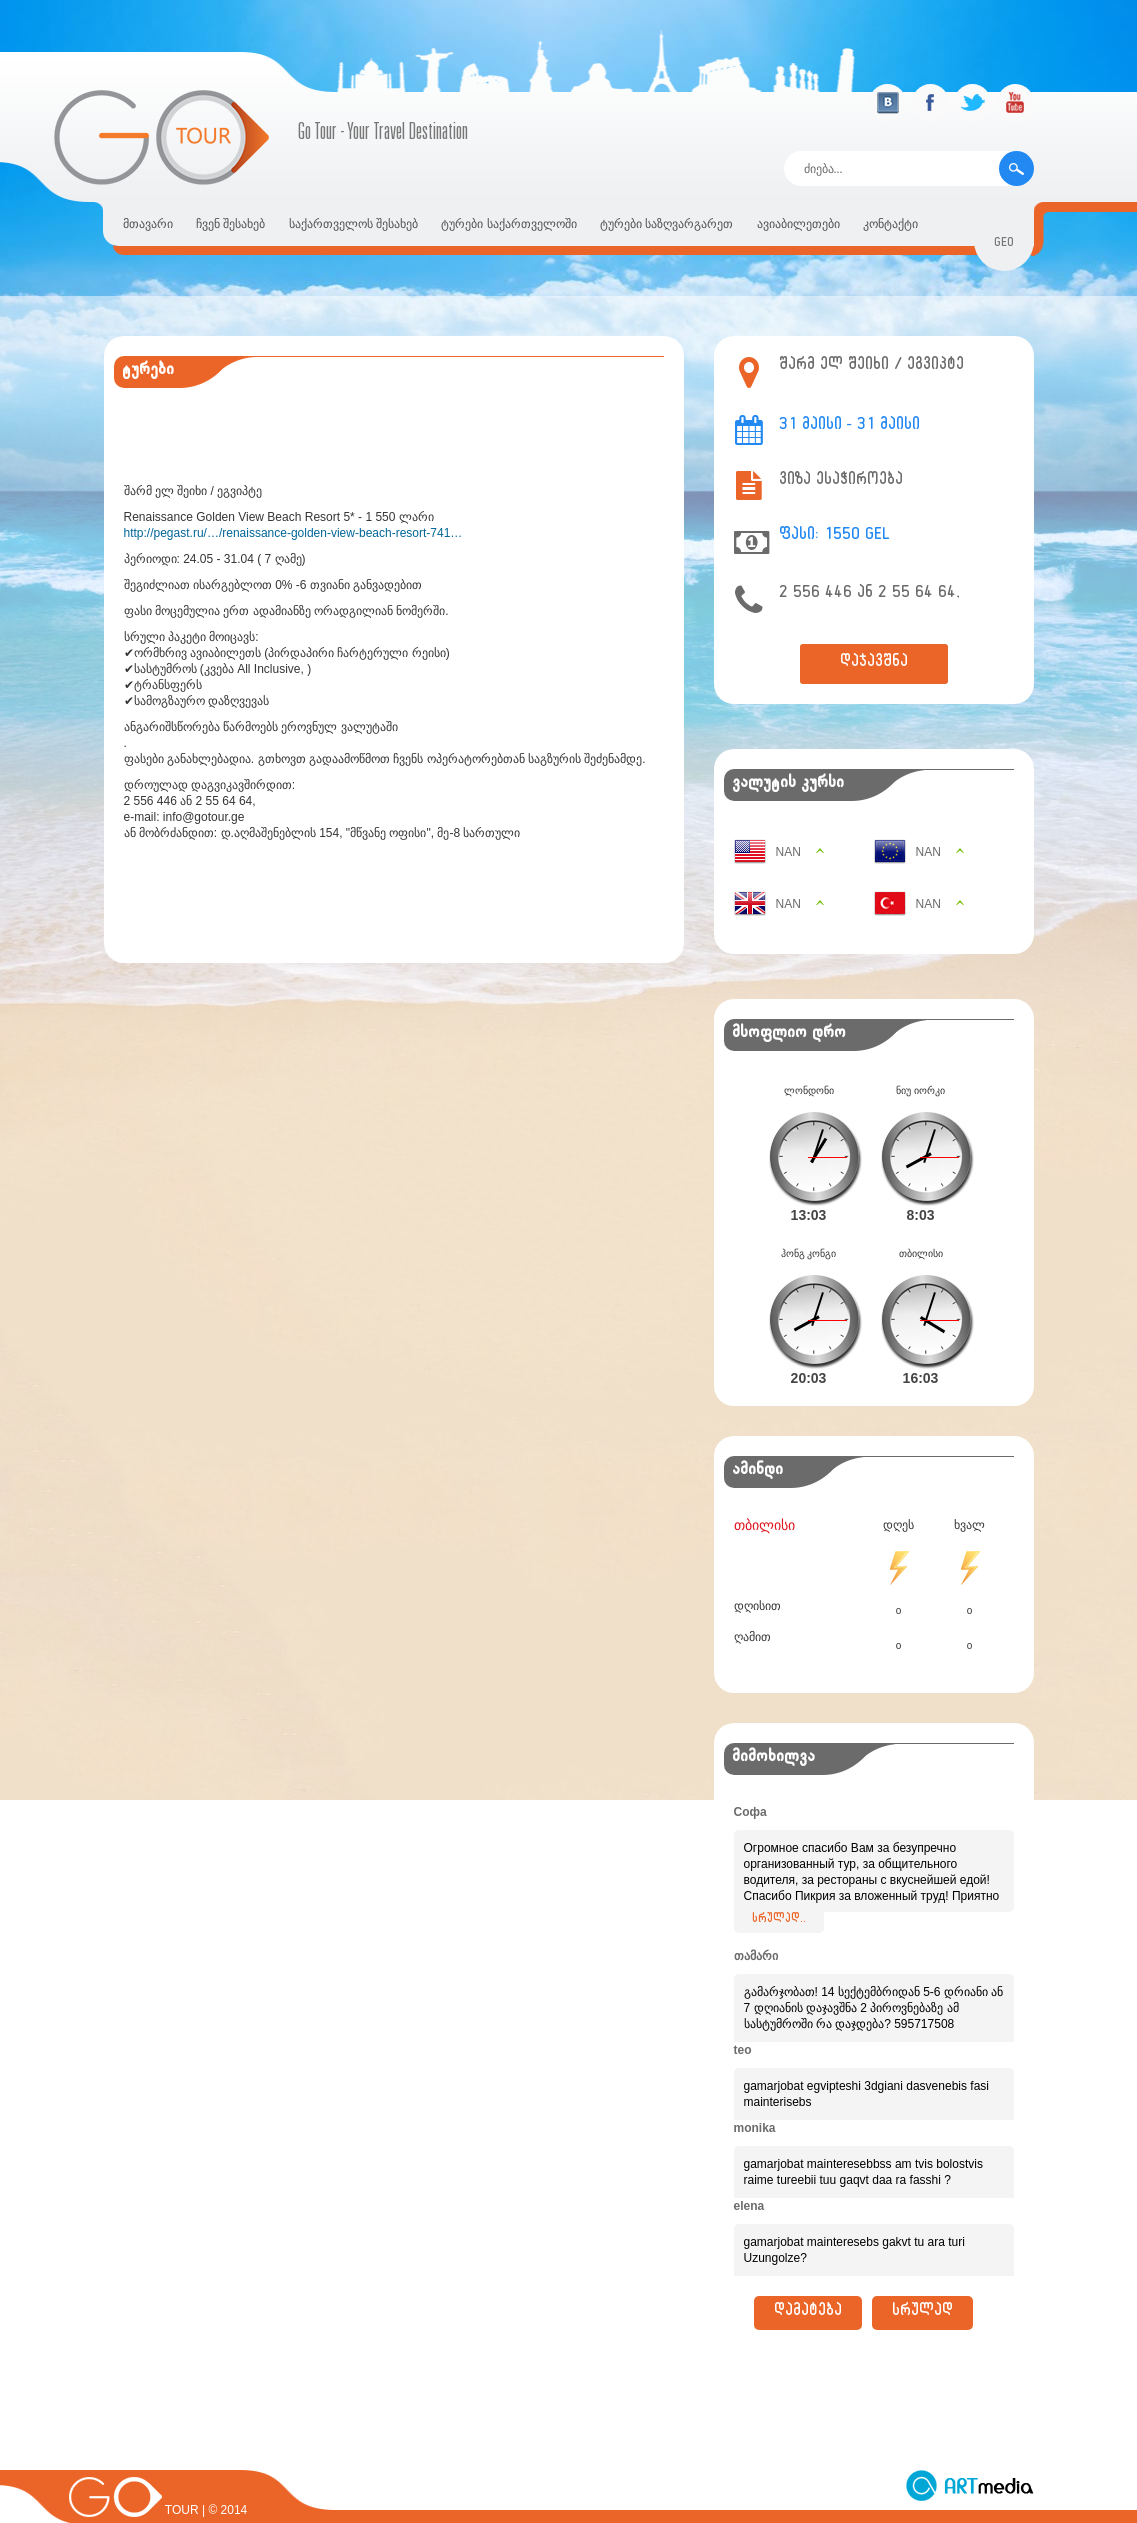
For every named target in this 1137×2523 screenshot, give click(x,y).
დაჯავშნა (874, 664)
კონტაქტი (890, 224)
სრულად (922, 2281)
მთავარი (148, 224)
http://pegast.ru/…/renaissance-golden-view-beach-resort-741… (293, 533)
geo (1004, 244)
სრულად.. (779, 1888)
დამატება (808, 2281)
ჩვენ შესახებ (230, 224)
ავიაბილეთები (798, 224)
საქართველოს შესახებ (353, 224)
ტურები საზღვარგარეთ (666, 224)
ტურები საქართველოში (508, 224)
